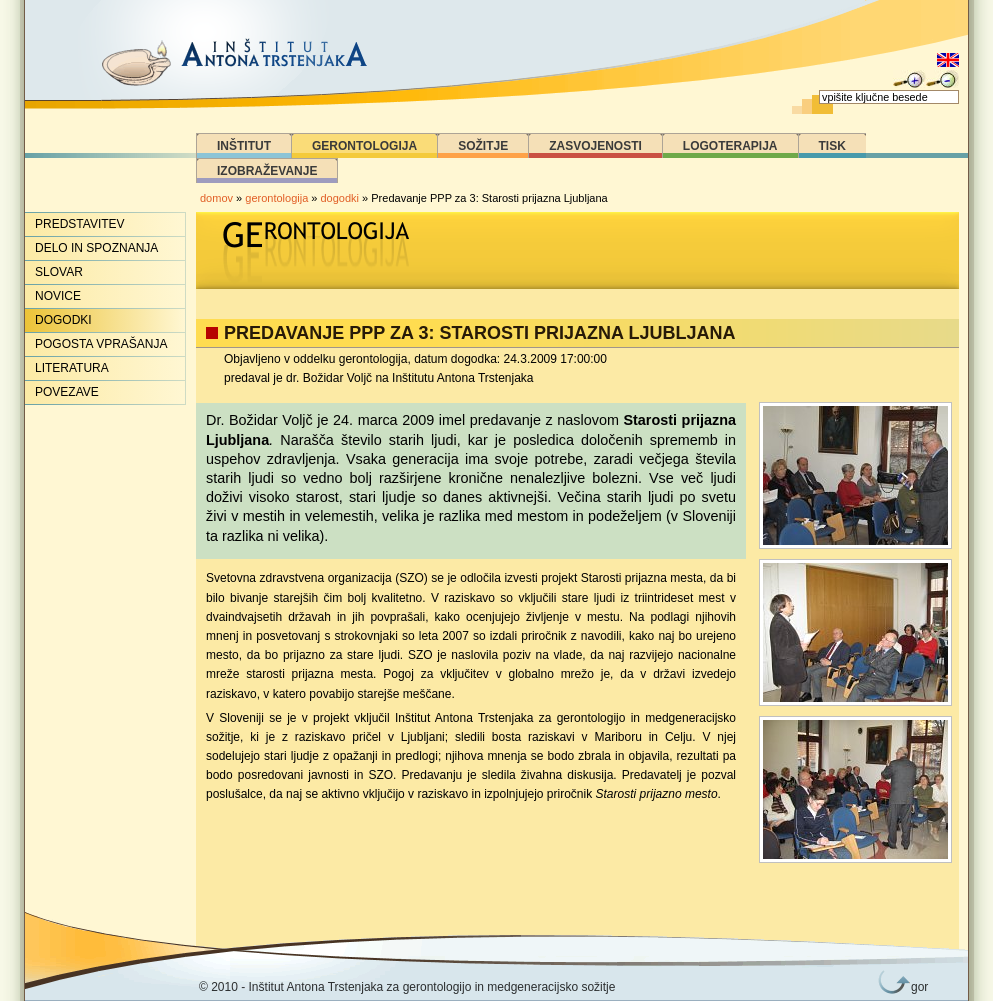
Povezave (67, 392)
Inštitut (244, 146)
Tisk (832, 146)
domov (216, 198)
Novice (58, 296)
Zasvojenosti (595, 146)
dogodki (340, 198)
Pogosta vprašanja (101, 344)
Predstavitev (80, 224)
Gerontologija (364, 146)
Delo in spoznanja (96, 248)
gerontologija (276, 198)
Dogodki (63, 320)
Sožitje (483, 146)
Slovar (59, 272)
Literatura (72, 368)
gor (916, 987)
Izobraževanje (267, 171)
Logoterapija (730, 146)
